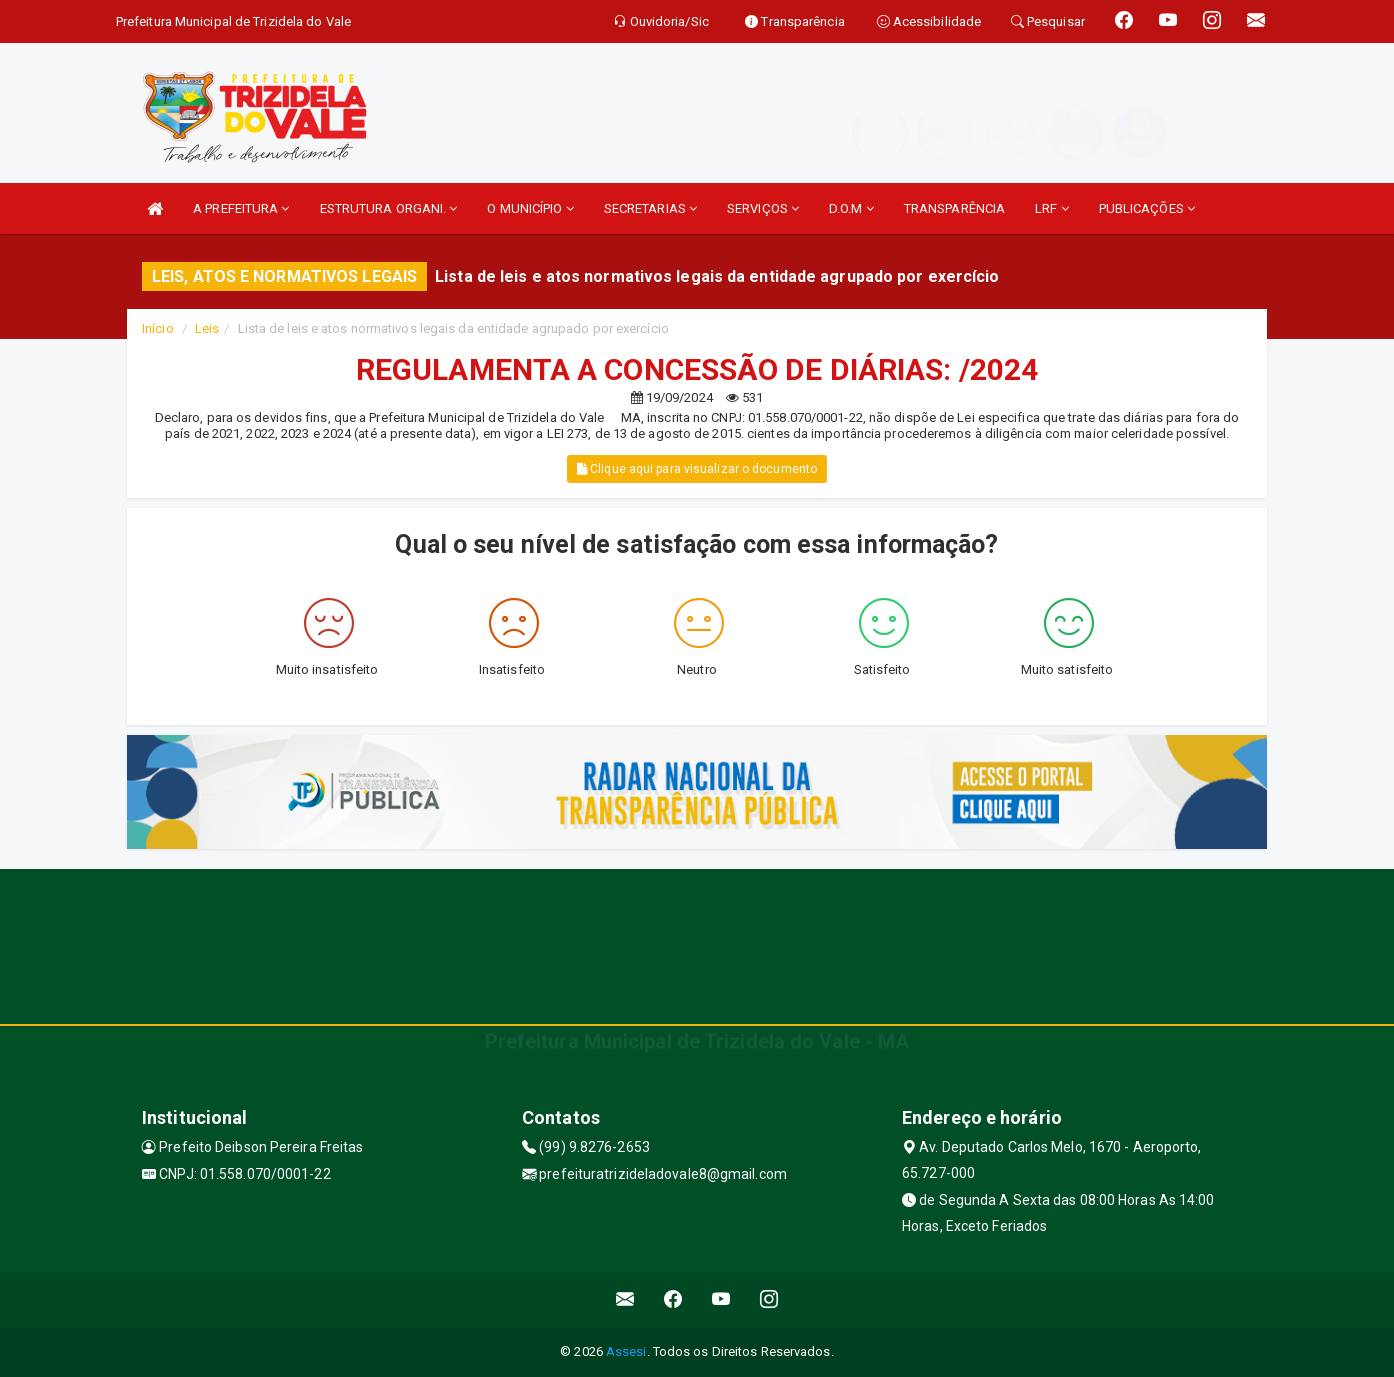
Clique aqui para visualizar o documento (697, 469)
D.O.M (851, 208)
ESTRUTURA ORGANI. (389, 208)
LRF (1052, 208)
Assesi (626, 1351)
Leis (207, 328)
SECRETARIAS (650, 208)
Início (158, 328)
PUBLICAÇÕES (1147, 208)
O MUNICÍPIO (530, 208)
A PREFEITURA (241, 208)
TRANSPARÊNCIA (954, 208)
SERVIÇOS (763, 208)
